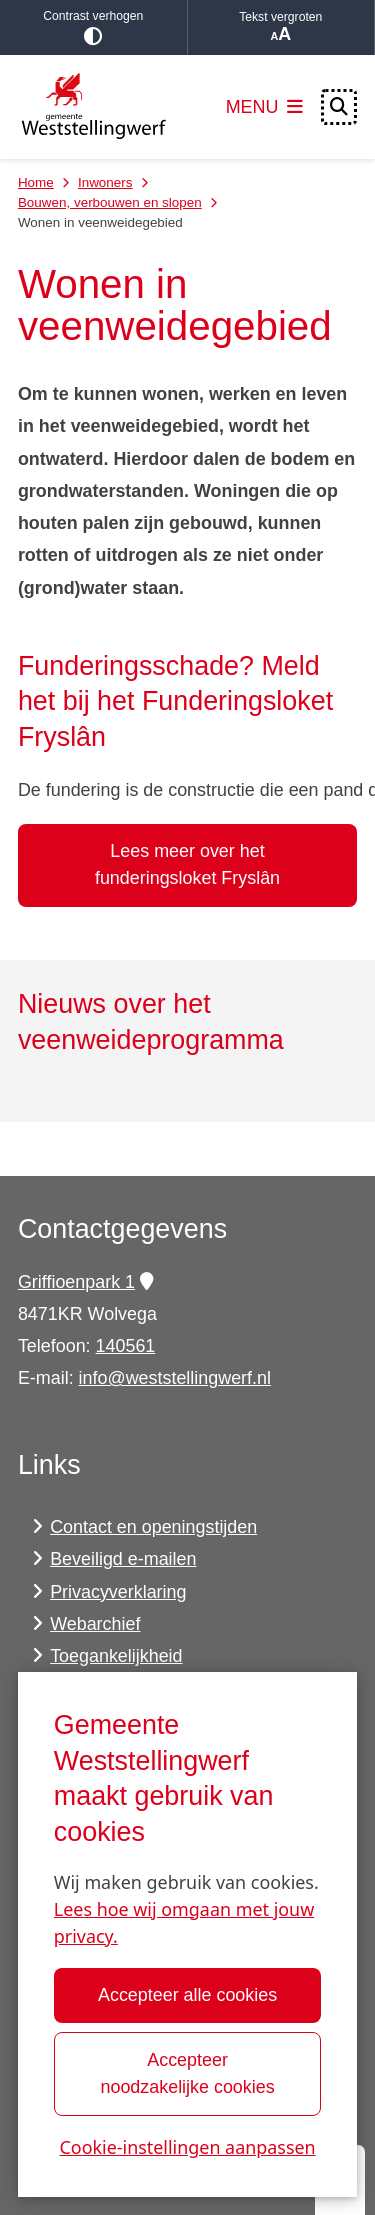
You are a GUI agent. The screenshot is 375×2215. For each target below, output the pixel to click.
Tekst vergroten (281, 27)
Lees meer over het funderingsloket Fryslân (187, 864)
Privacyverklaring (118, 1592)
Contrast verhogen (93, 27)
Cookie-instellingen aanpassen (187, 2147)
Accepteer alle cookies (187, 1995)
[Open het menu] (265, 107)
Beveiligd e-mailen (123, 1559)
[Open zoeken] (339, 107)
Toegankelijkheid (116, 1656)
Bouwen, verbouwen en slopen (110, 202)
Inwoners (105, 182)
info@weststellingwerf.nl (175, 1378)
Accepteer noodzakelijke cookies (187, 2073)
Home (36, 182)
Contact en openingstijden (153, 1527)
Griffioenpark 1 (85, 1282)
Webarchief (95, 1624)
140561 (126, 1346)
